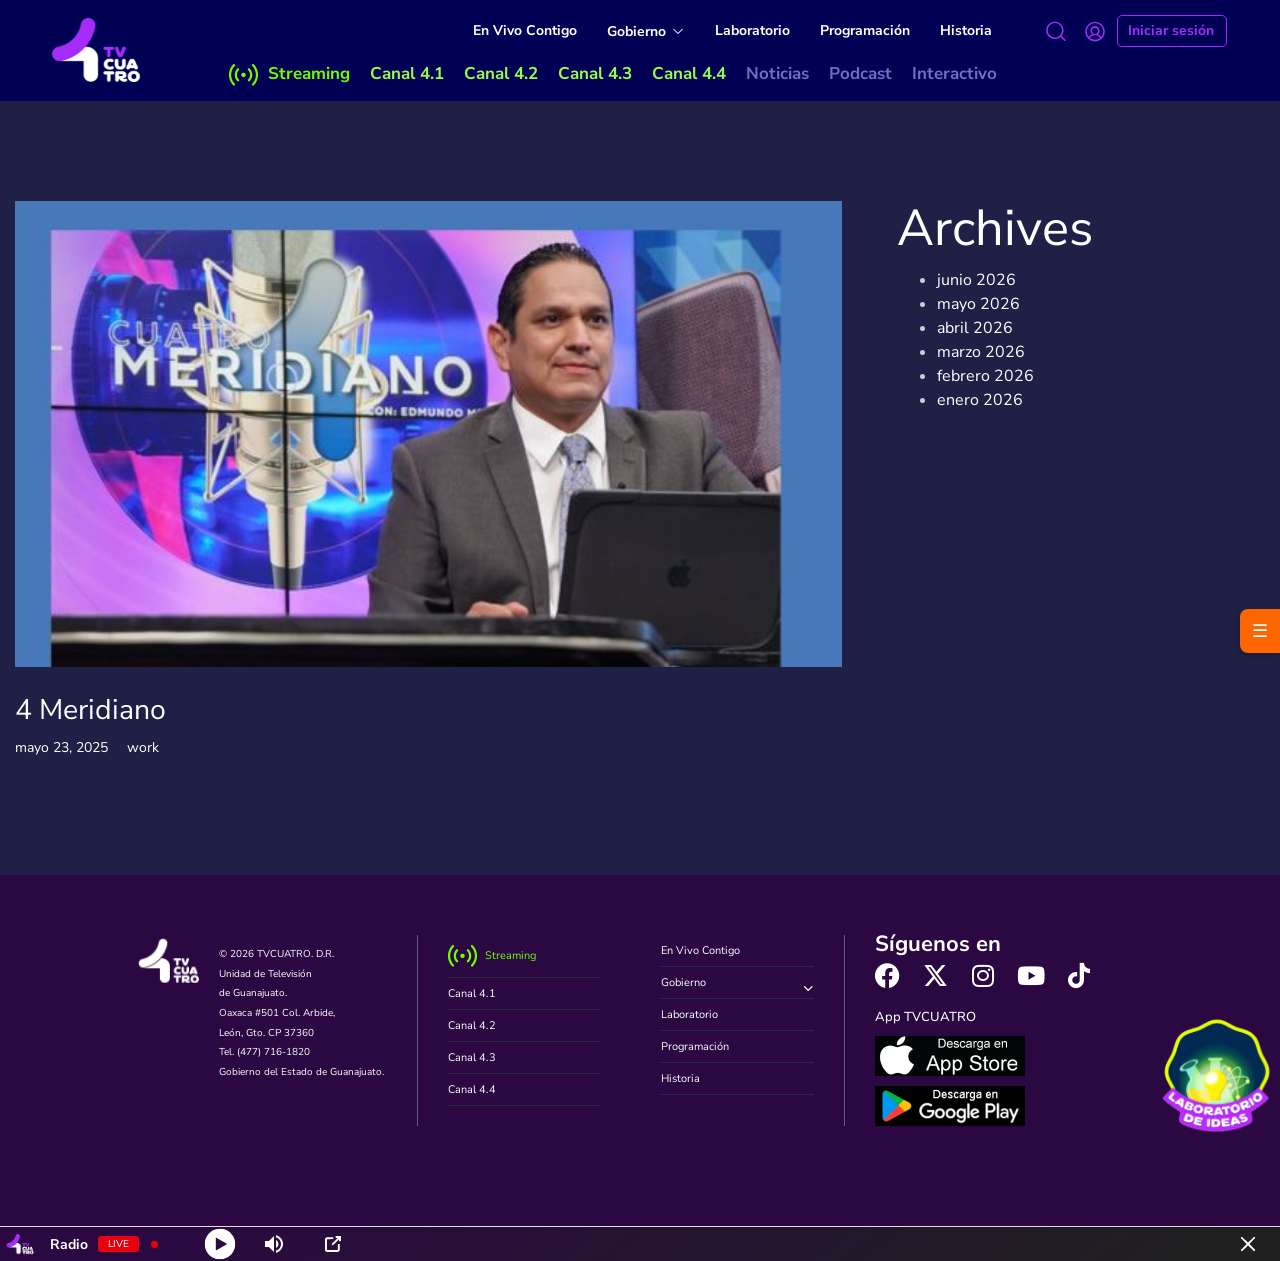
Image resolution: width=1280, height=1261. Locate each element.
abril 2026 (975, 328)
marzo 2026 (981, 352)
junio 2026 (976, 280)
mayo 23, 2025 (61, 747)
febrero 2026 (985, 376)
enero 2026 (980, 400)
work (143, 747)
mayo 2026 (978, 304)
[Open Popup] (333, 1244)
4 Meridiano (90, 709)
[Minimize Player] (1248, 1244)
